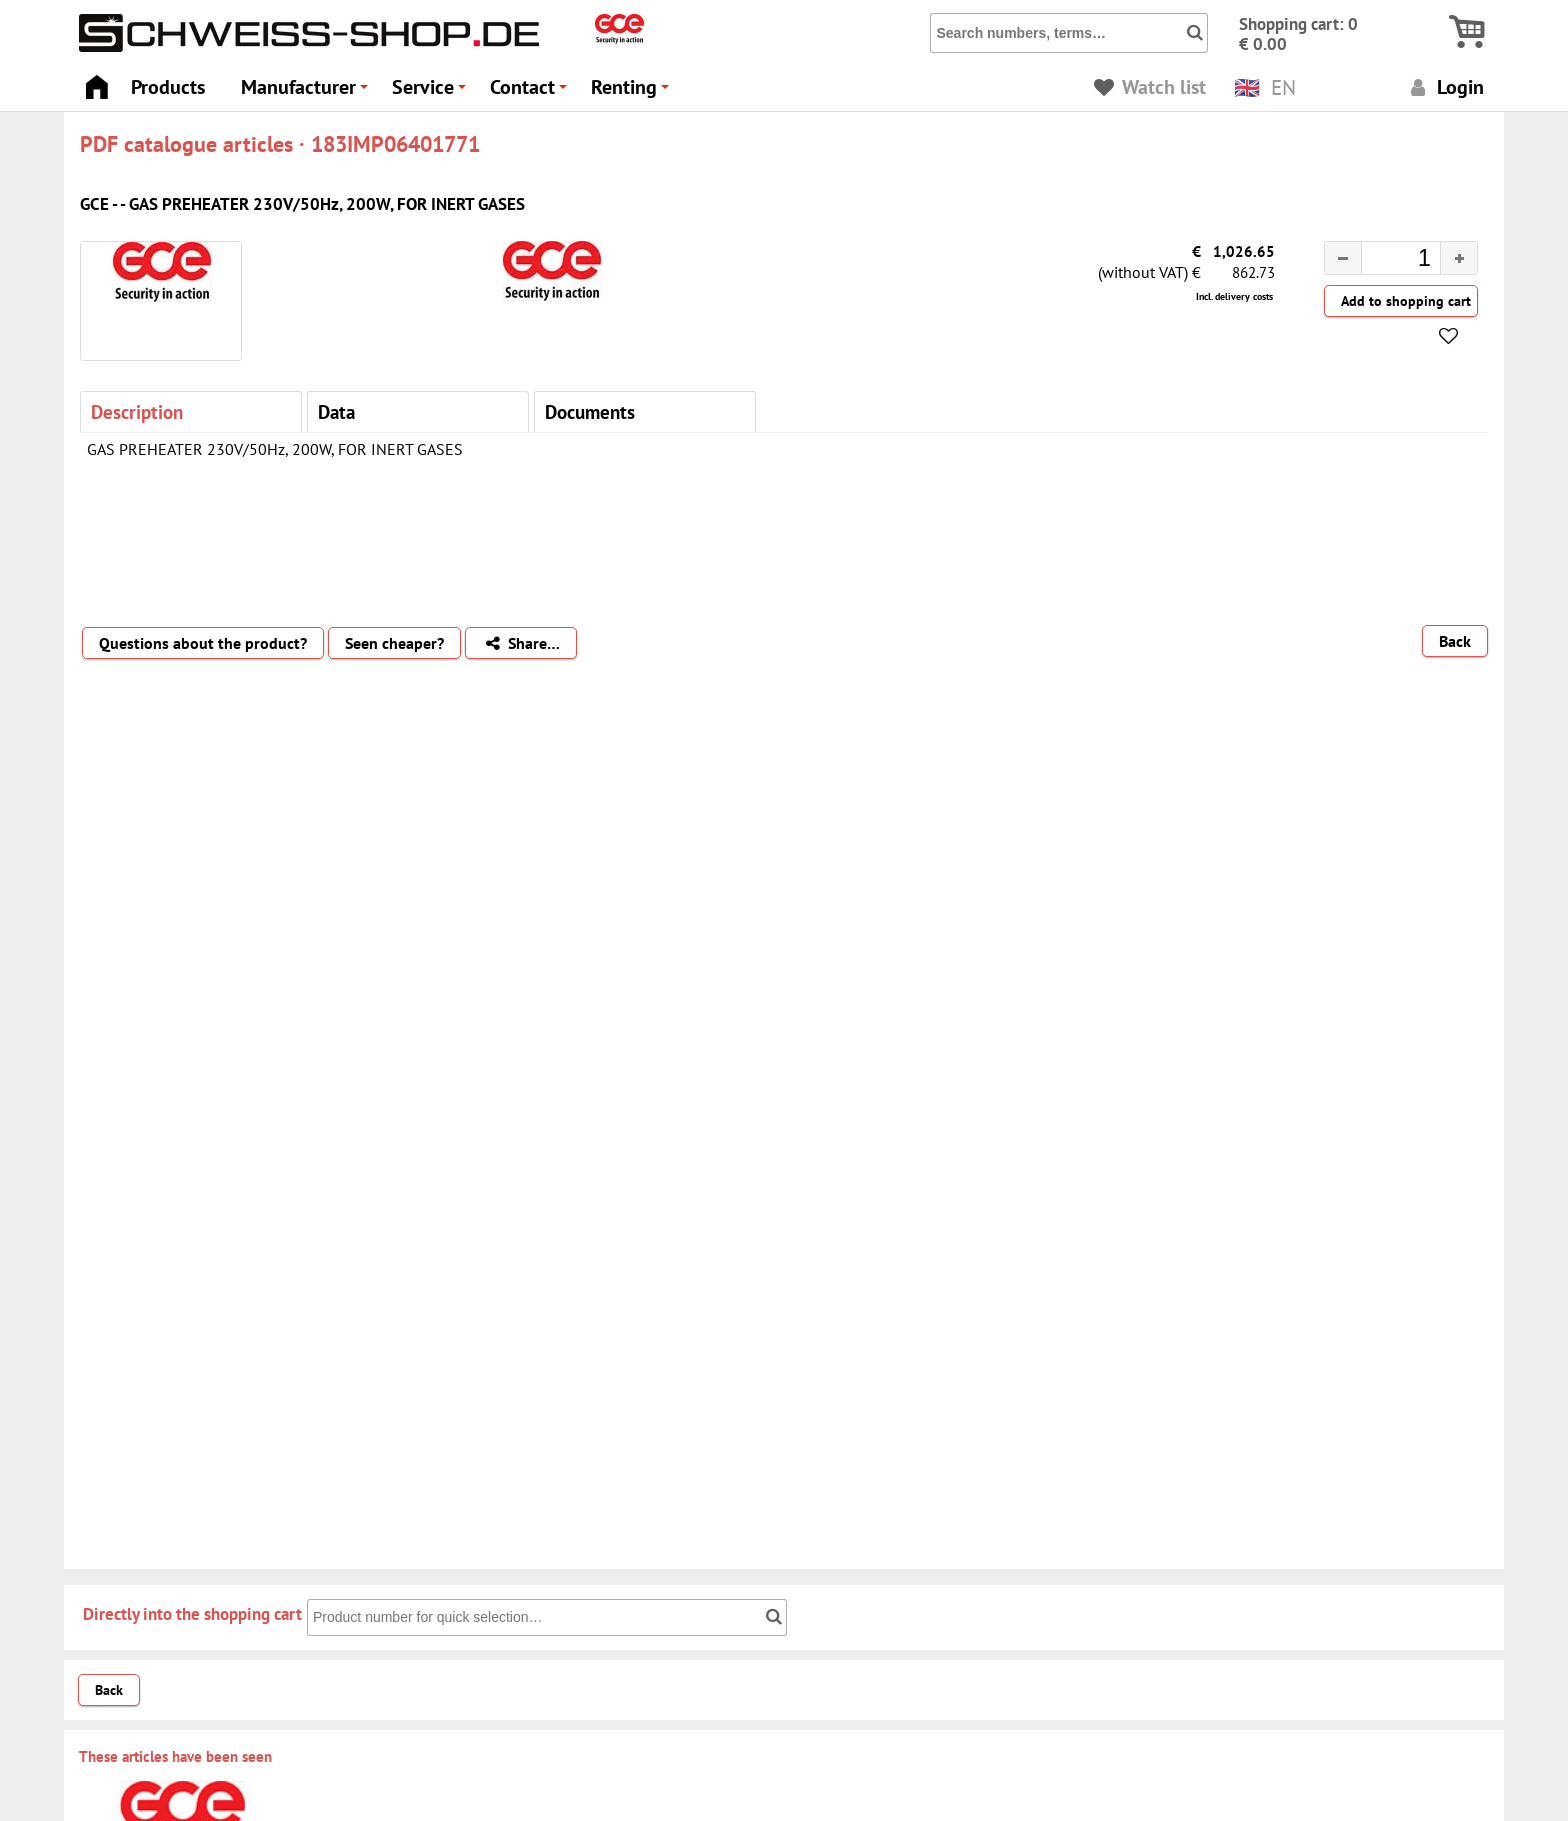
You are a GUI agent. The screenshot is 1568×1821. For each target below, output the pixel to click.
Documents (590, 411)
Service (432, 92)
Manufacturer (307, 92)
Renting (633, 92)
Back (1455, 641)
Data (336, 411)
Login (1444, 86)
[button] (1458, 258)
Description (137, 411)
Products (168, 86)
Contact (531, 92)
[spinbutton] (1385, 261)
